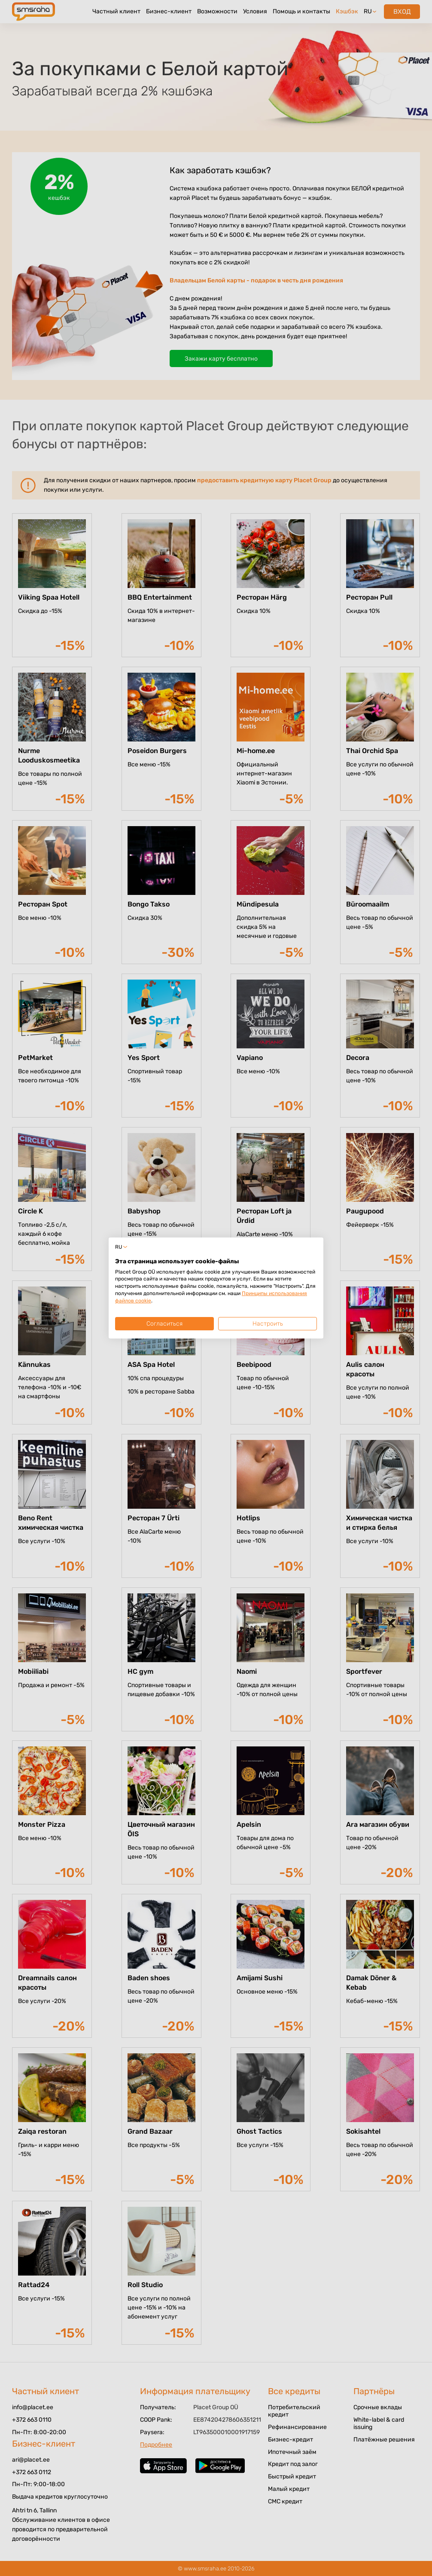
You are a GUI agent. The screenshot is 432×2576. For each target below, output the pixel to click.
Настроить (268, 1323)
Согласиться (164, 1323)
